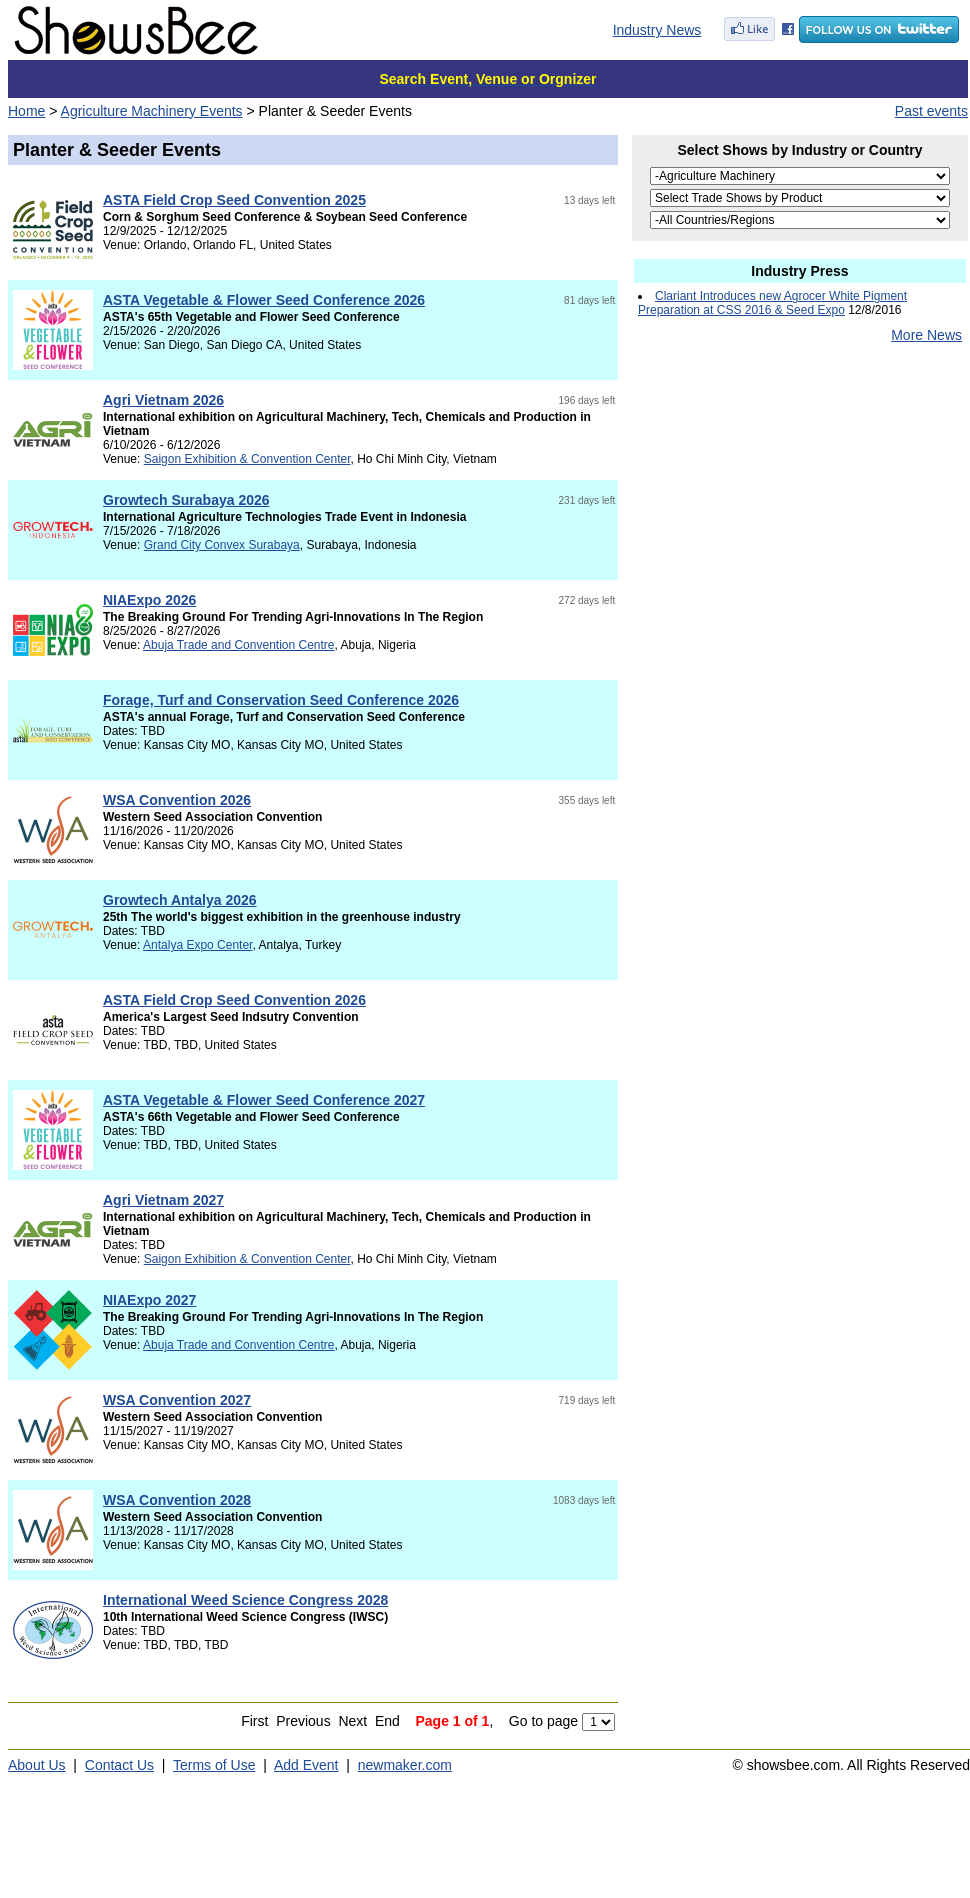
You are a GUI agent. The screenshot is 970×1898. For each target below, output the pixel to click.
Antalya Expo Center (197, 945)
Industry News (657, 30)
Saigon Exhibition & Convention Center (247, 459)
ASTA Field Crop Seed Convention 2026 (234, 1000)
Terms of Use (214, 1765)
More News (926, 335)
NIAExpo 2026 (149, 600)
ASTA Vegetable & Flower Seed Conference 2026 (264, 300)
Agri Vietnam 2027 (163, 1200)
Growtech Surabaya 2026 (186, 500)
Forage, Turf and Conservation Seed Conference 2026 (281, 700)
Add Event (306, 1765)
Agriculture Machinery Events (152, 111)
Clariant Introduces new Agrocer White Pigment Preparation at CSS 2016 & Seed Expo (772, 303)
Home (26, 111)
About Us (37, 1765)
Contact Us (119, 1765)
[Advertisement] (800, 519)
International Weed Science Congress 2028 (245, 1600)
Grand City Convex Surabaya (222, 545)
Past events (931, 111)
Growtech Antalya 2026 (180, 900)
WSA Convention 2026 (177, 800)
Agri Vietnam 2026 (163, 400)
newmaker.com (405, 1765)
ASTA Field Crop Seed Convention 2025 (234, 200)
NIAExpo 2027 (149, 1300)
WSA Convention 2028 (177, 1500)
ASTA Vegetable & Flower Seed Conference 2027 (264, 1100)
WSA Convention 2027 (177, 1400)
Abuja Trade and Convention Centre (238, 645)
